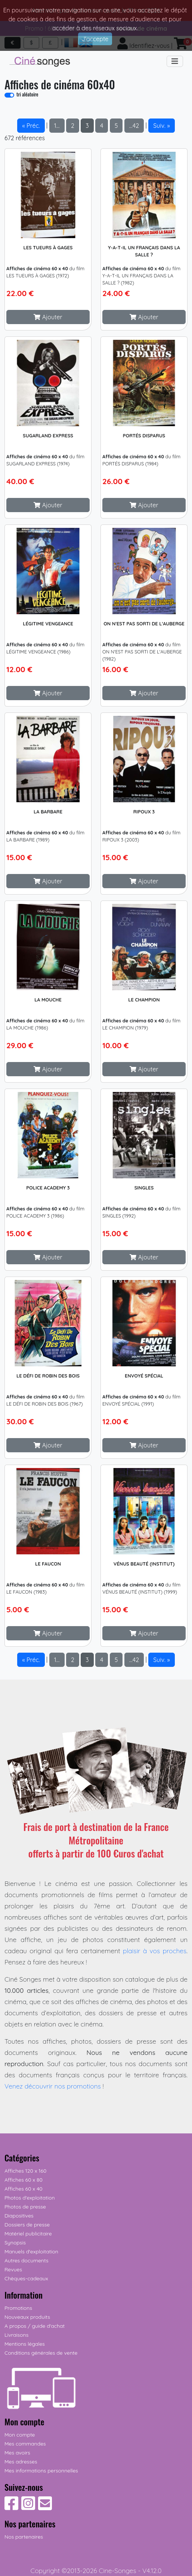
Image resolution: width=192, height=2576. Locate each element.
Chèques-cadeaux (26, 2278)
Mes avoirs (17, 2452)
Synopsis (15, 2242)
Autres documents (26, 2260)
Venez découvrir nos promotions (52, 2086)
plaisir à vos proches (154, 1950)
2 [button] (72, 125)
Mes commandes (25, 2443)
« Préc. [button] (31, 125)
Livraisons (16, 2335)
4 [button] (101, 125)
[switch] (9, 95)
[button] (48, 317)
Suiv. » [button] (161, 125)
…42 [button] (134, 125)
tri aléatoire (27, 94)
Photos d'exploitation (29, 2197)
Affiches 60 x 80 (23, 2179)
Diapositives (19, 2215)
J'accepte (95, 39)
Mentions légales (24, 2343)
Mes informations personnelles (41, 2470)
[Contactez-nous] (45, 2507)
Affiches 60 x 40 (23, 2188)
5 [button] (116, 125)
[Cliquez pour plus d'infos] (48, 193)
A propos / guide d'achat (34, 2326)
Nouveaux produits (27, 2317)
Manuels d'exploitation (31, 2251)
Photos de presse (25, 2206)
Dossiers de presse (27, 2224)
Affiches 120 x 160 (25, 2170)
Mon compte (19, 2434)
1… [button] (57, 125)
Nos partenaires (23, 2536)
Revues (13, 2269)
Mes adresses (20, 2461)
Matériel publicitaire (28, 2233)
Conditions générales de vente (40, 2352)
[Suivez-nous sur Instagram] (28, 2507)
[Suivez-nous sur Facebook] (11, 2507)
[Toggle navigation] (175, 61)
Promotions (18, 2308)
